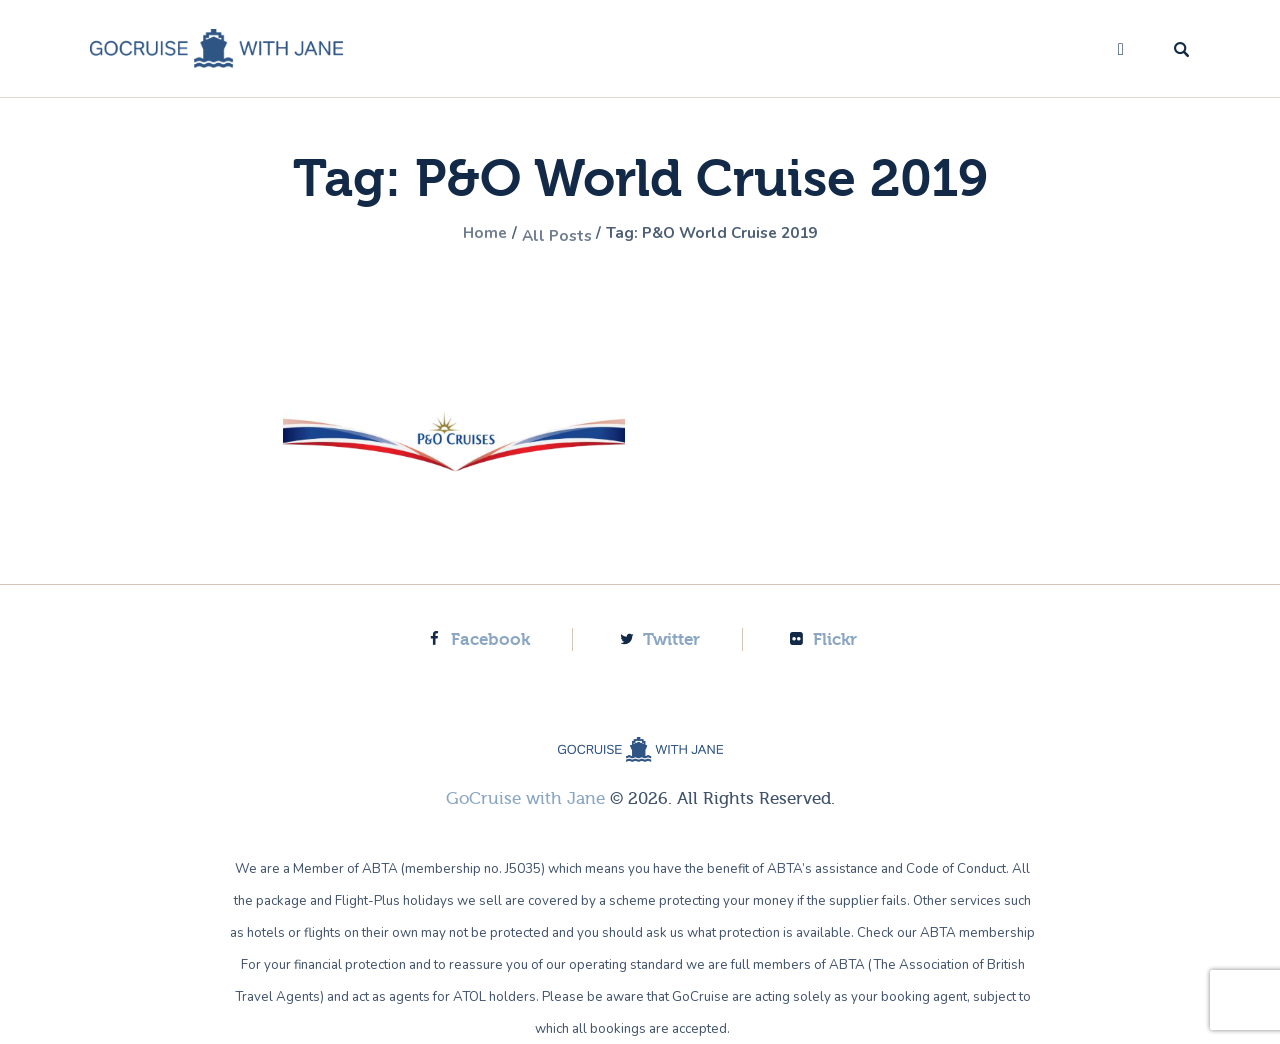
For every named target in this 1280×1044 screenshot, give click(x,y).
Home (461, 235)
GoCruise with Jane (525, 797)
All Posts (543, 235)
